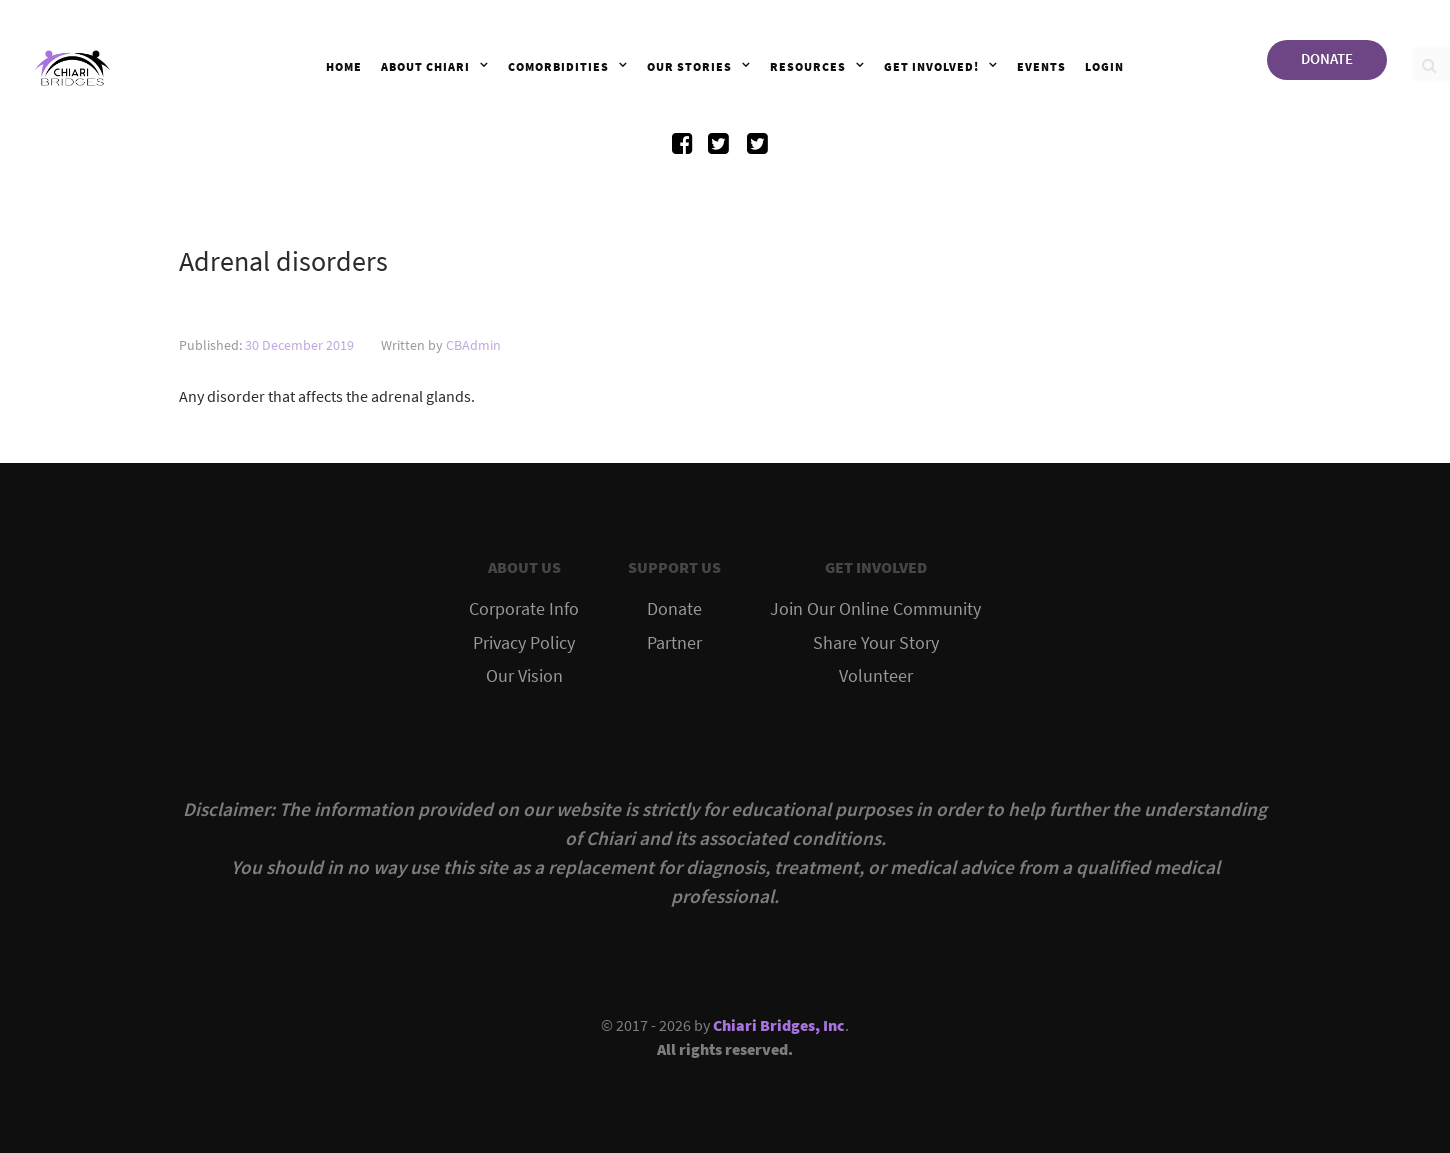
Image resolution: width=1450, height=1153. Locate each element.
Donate (674, 609)
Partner (674, 643)
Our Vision (524, 676)
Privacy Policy (524, 643)
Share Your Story (876, 643)
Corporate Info (524, 609)
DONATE (1327, 59)
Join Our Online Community (875, 609)
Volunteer (876, 676)
